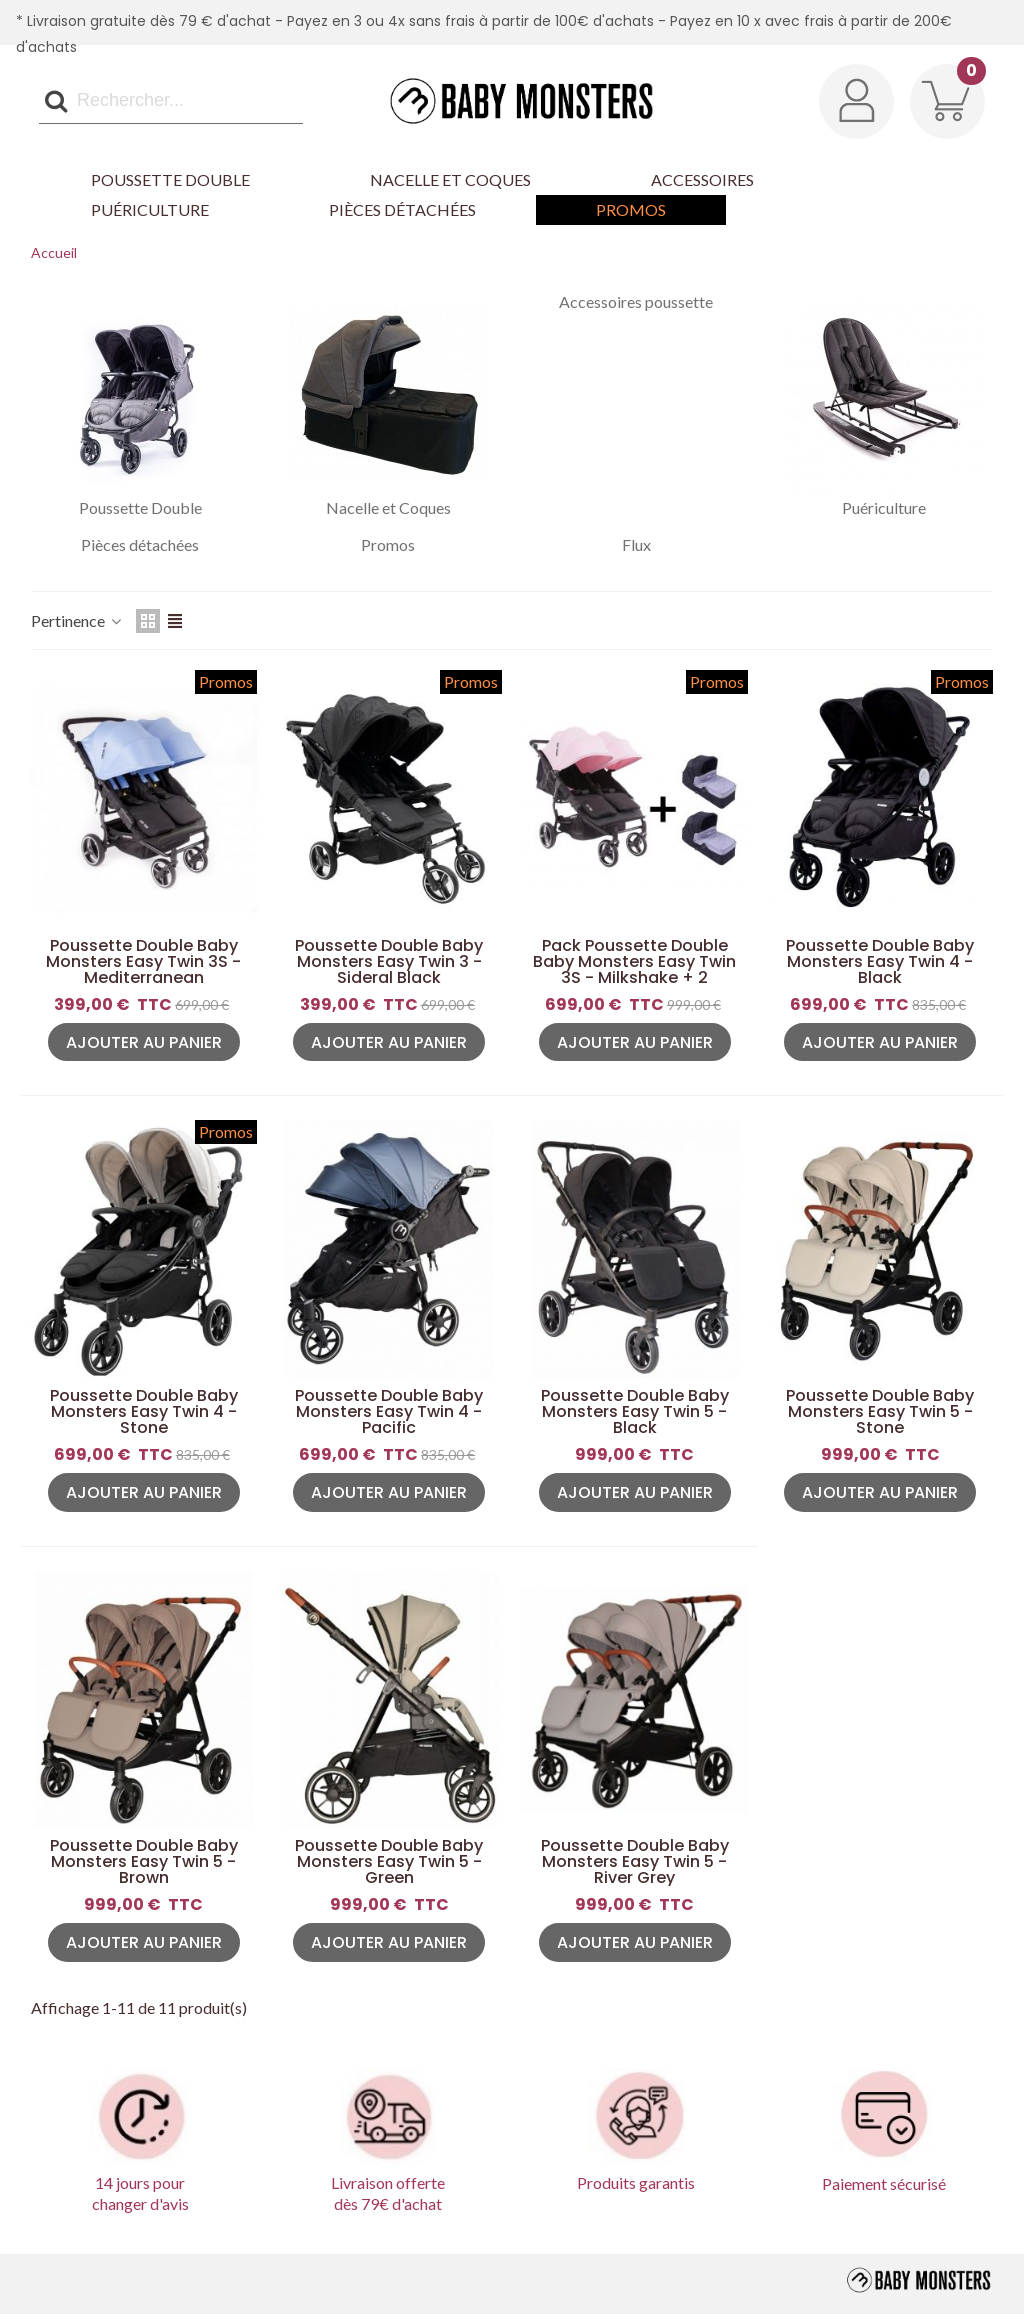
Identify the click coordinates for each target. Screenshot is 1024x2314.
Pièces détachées (402, 209)
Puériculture (150, 209)
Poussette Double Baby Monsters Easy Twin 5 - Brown (144, 1862)
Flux (636, 545)
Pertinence (77, 620)
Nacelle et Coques (450, 179)
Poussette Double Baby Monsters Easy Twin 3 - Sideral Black (389, 962)
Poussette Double (170, 179)
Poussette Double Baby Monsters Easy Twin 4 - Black (880, 962)
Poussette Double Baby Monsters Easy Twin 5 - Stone (880, 1412)
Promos (631, 209)
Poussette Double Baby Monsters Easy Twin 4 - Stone (144, 1412)
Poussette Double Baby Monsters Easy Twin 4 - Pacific (389, 1412)
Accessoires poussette (636, 302)
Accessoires (702, 179)
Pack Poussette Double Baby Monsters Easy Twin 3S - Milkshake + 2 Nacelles (634, 970)
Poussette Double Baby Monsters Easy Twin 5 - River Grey (635, 1862)
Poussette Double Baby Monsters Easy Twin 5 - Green (389, 1862)
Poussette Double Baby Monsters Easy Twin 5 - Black (635, 1412)
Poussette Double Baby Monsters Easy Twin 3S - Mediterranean (143, 962)
